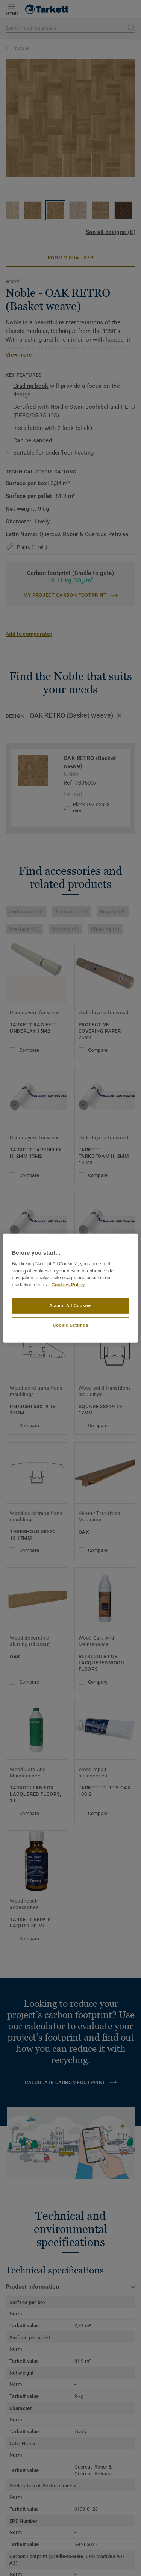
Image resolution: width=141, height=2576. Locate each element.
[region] (70, 1287)
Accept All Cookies (70, 1305)
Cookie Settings (70, 1325)
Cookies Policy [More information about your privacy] (68, 1284)
